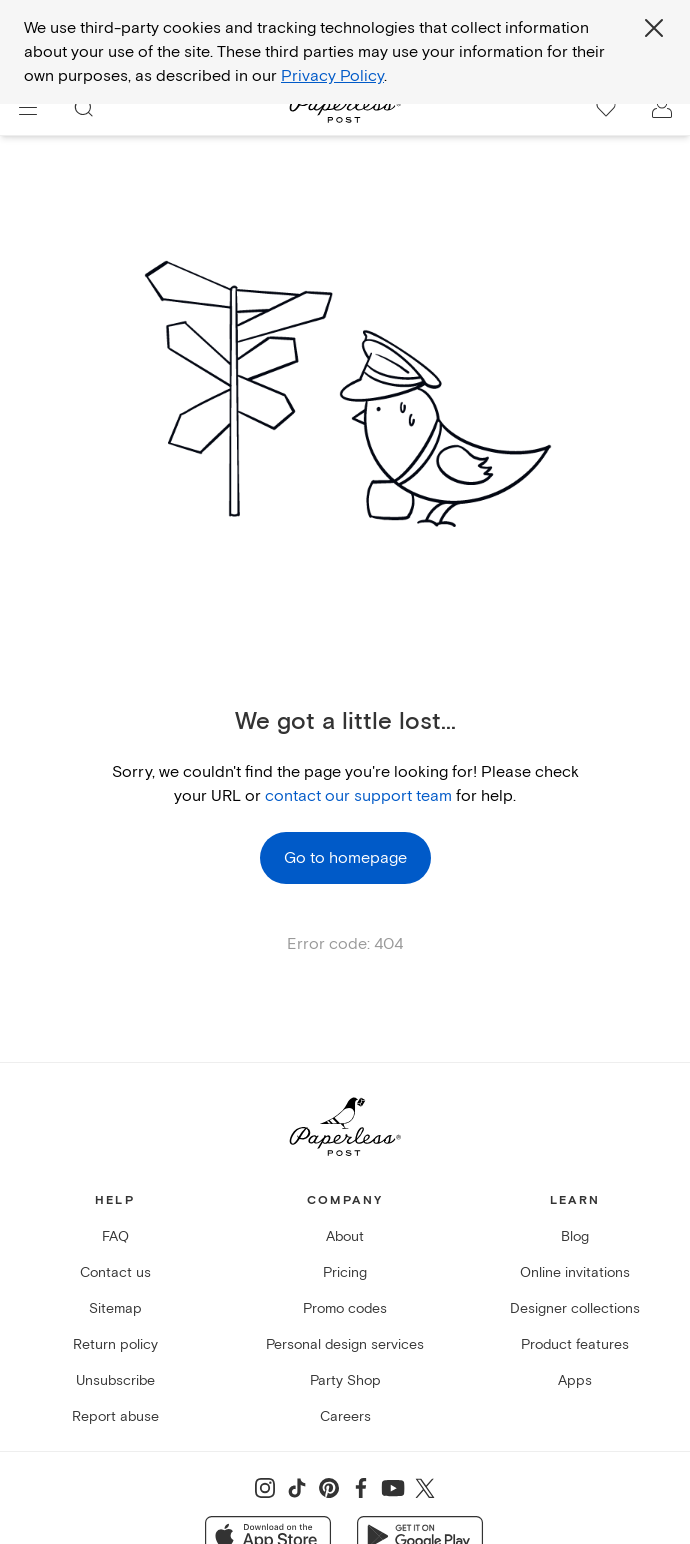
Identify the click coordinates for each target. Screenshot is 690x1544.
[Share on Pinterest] (329, 1488)
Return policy (115, 1344)
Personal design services (345, 1344)
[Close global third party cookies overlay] (654, 28)
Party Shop (345, 1380)
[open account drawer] (662, 108)
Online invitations (575, 1272)
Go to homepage (345, 858)
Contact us (115, 1272)
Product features (575, 1344)
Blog (575, 1236)
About (345, 1236)
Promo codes (345, 1308)
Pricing (345, 1272)
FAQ (115, 1236)
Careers (345, 1416)
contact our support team (358, 796)
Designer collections (575, 1308)
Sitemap (115, 1308)
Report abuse (115, 1416)
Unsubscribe (115, 1380)
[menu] (28, 108)
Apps (575, 1380)
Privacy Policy (332, 76)
